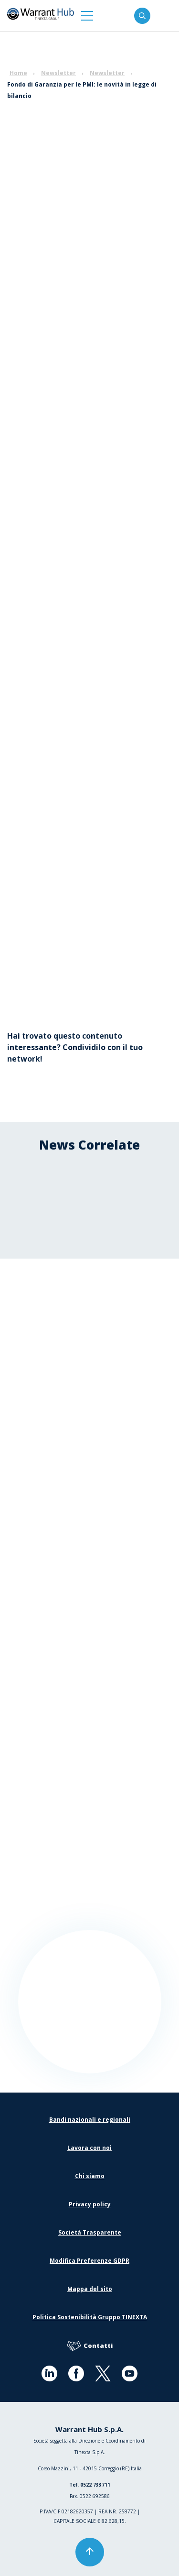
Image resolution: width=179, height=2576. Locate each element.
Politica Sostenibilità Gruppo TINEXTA (89, 2317)
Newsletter (58, 73)
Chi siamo (90, 2176)
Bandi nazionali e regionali (89, 2120)
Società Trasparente (89, 2232)
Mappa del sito (89, 2289)
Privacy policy (90, 2204)
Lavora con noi (89, 2148)
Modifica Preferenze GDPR (89, 2261)
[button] (87, 15)
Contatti (90, 2346)
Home (18, 73)
